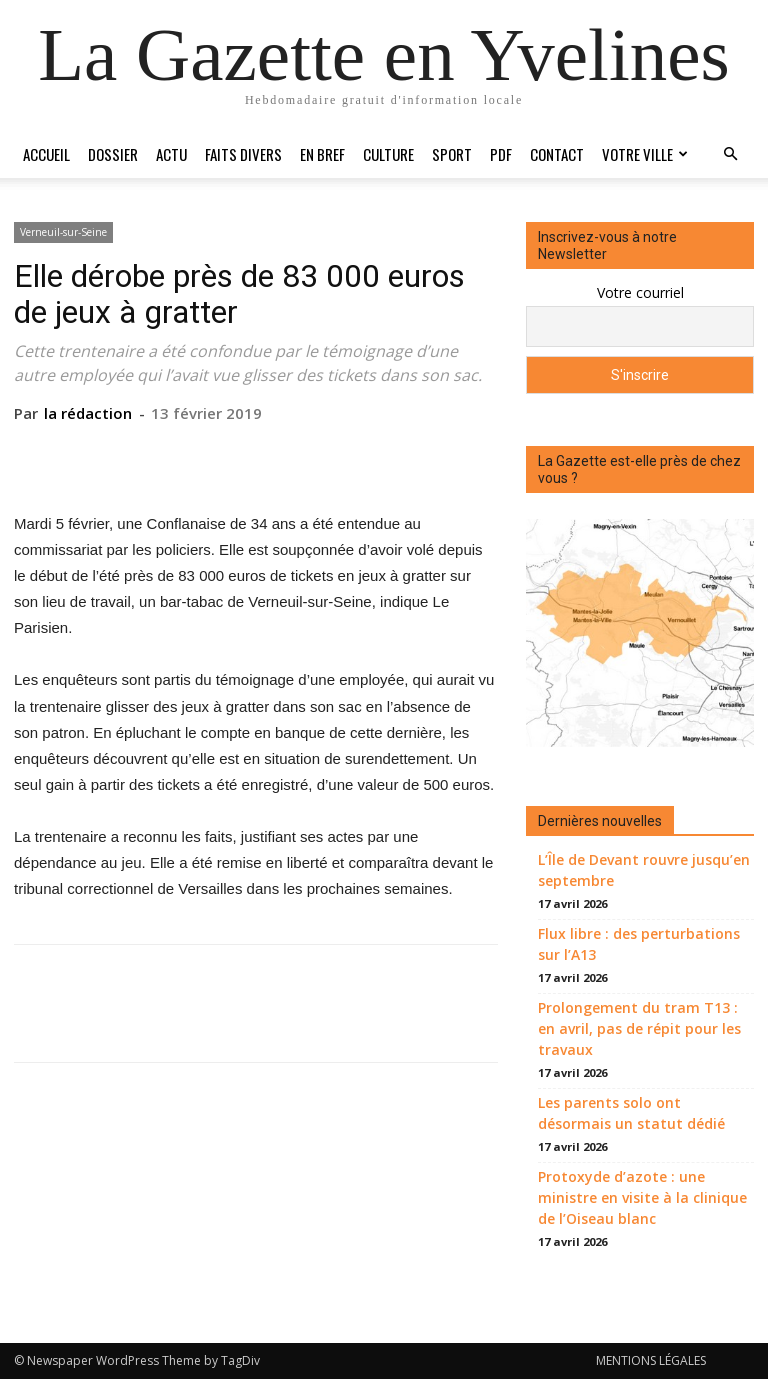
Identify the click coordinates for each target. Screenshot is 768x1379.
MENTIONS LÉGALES (651, 1360)
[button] (730, 154)
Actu (171, 154)
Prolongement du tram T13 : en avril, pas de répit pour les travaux (639, 1028)
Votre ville (645, 154)
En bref (322, 154)
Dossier (113, 154)
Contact (557, 154)
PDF (501, 154)
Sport (452, 154)
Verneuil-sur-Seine (63, 232)
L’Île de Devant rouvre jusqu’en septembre (644, 870)
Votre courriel (640, 292)
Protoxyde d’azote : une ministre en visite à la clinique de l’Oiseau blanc (642, 1197)
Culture (388, 154)
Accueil (46, 154)
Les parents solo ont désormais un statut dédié (631, 1113)
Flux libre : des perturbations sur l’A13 (639, 944)
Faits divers (243, 154)
